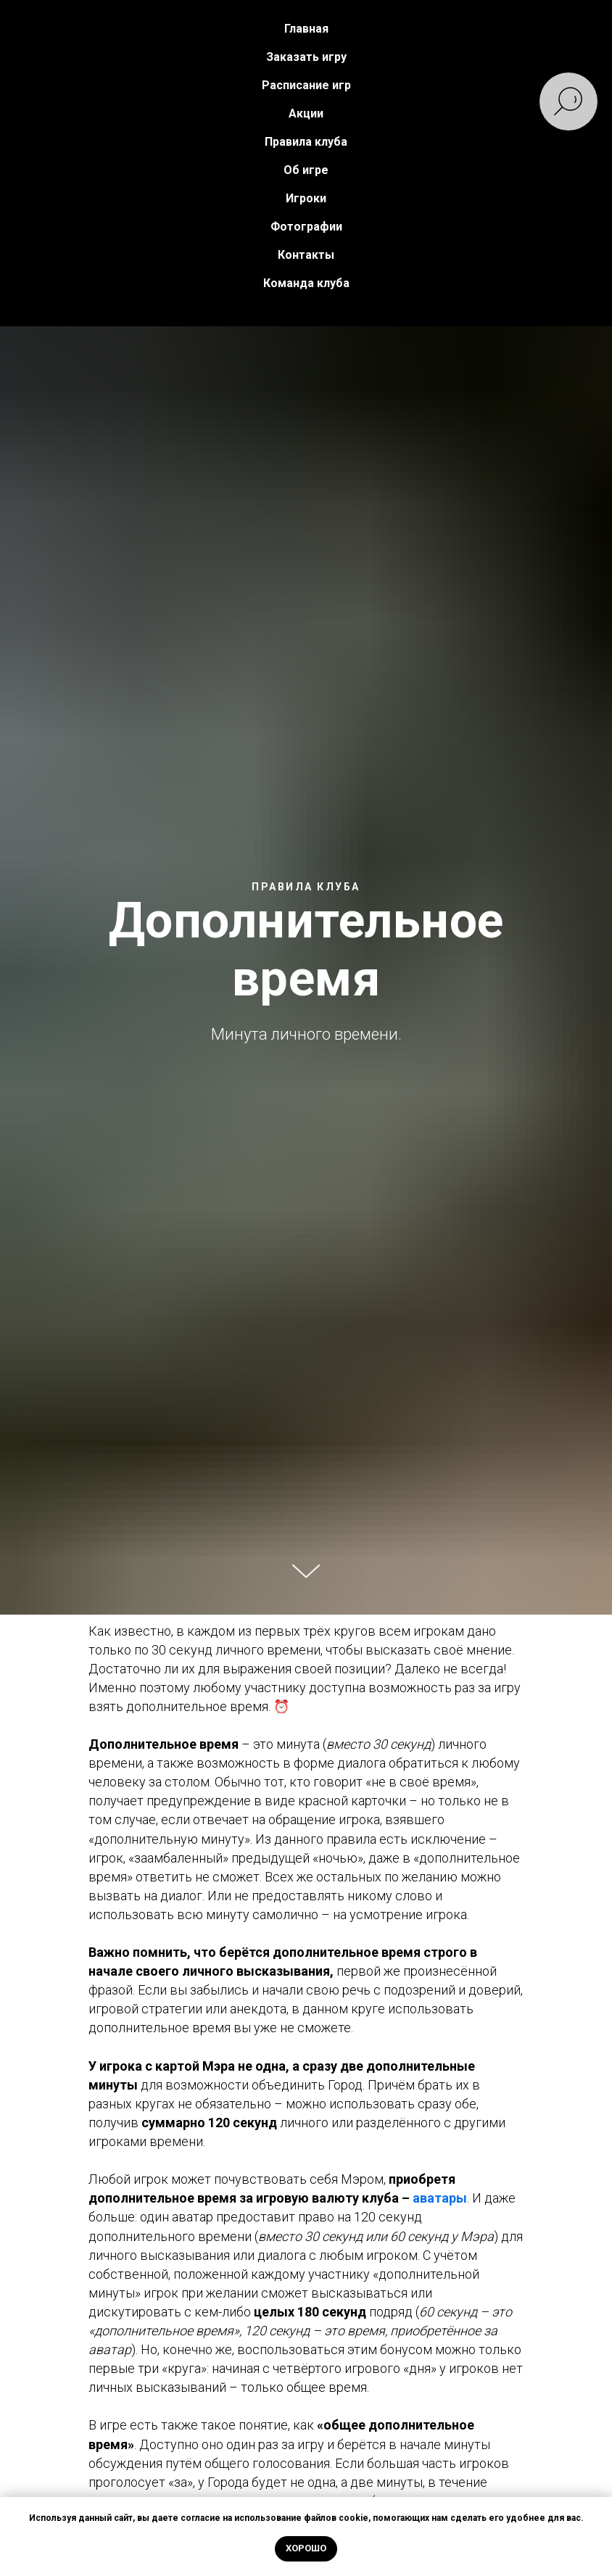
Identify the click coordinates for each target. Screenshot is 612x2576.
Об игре (306, 170)
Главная (306, 29)
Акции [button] (306, 113)
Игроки (306, 198)
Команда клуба (306, 283)
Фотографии (306, 226)
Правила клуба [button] (306, 142)
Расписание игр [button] (306, 85)
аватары (440, 2198)
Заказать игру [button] (306, 57)
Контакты (306, 255)
